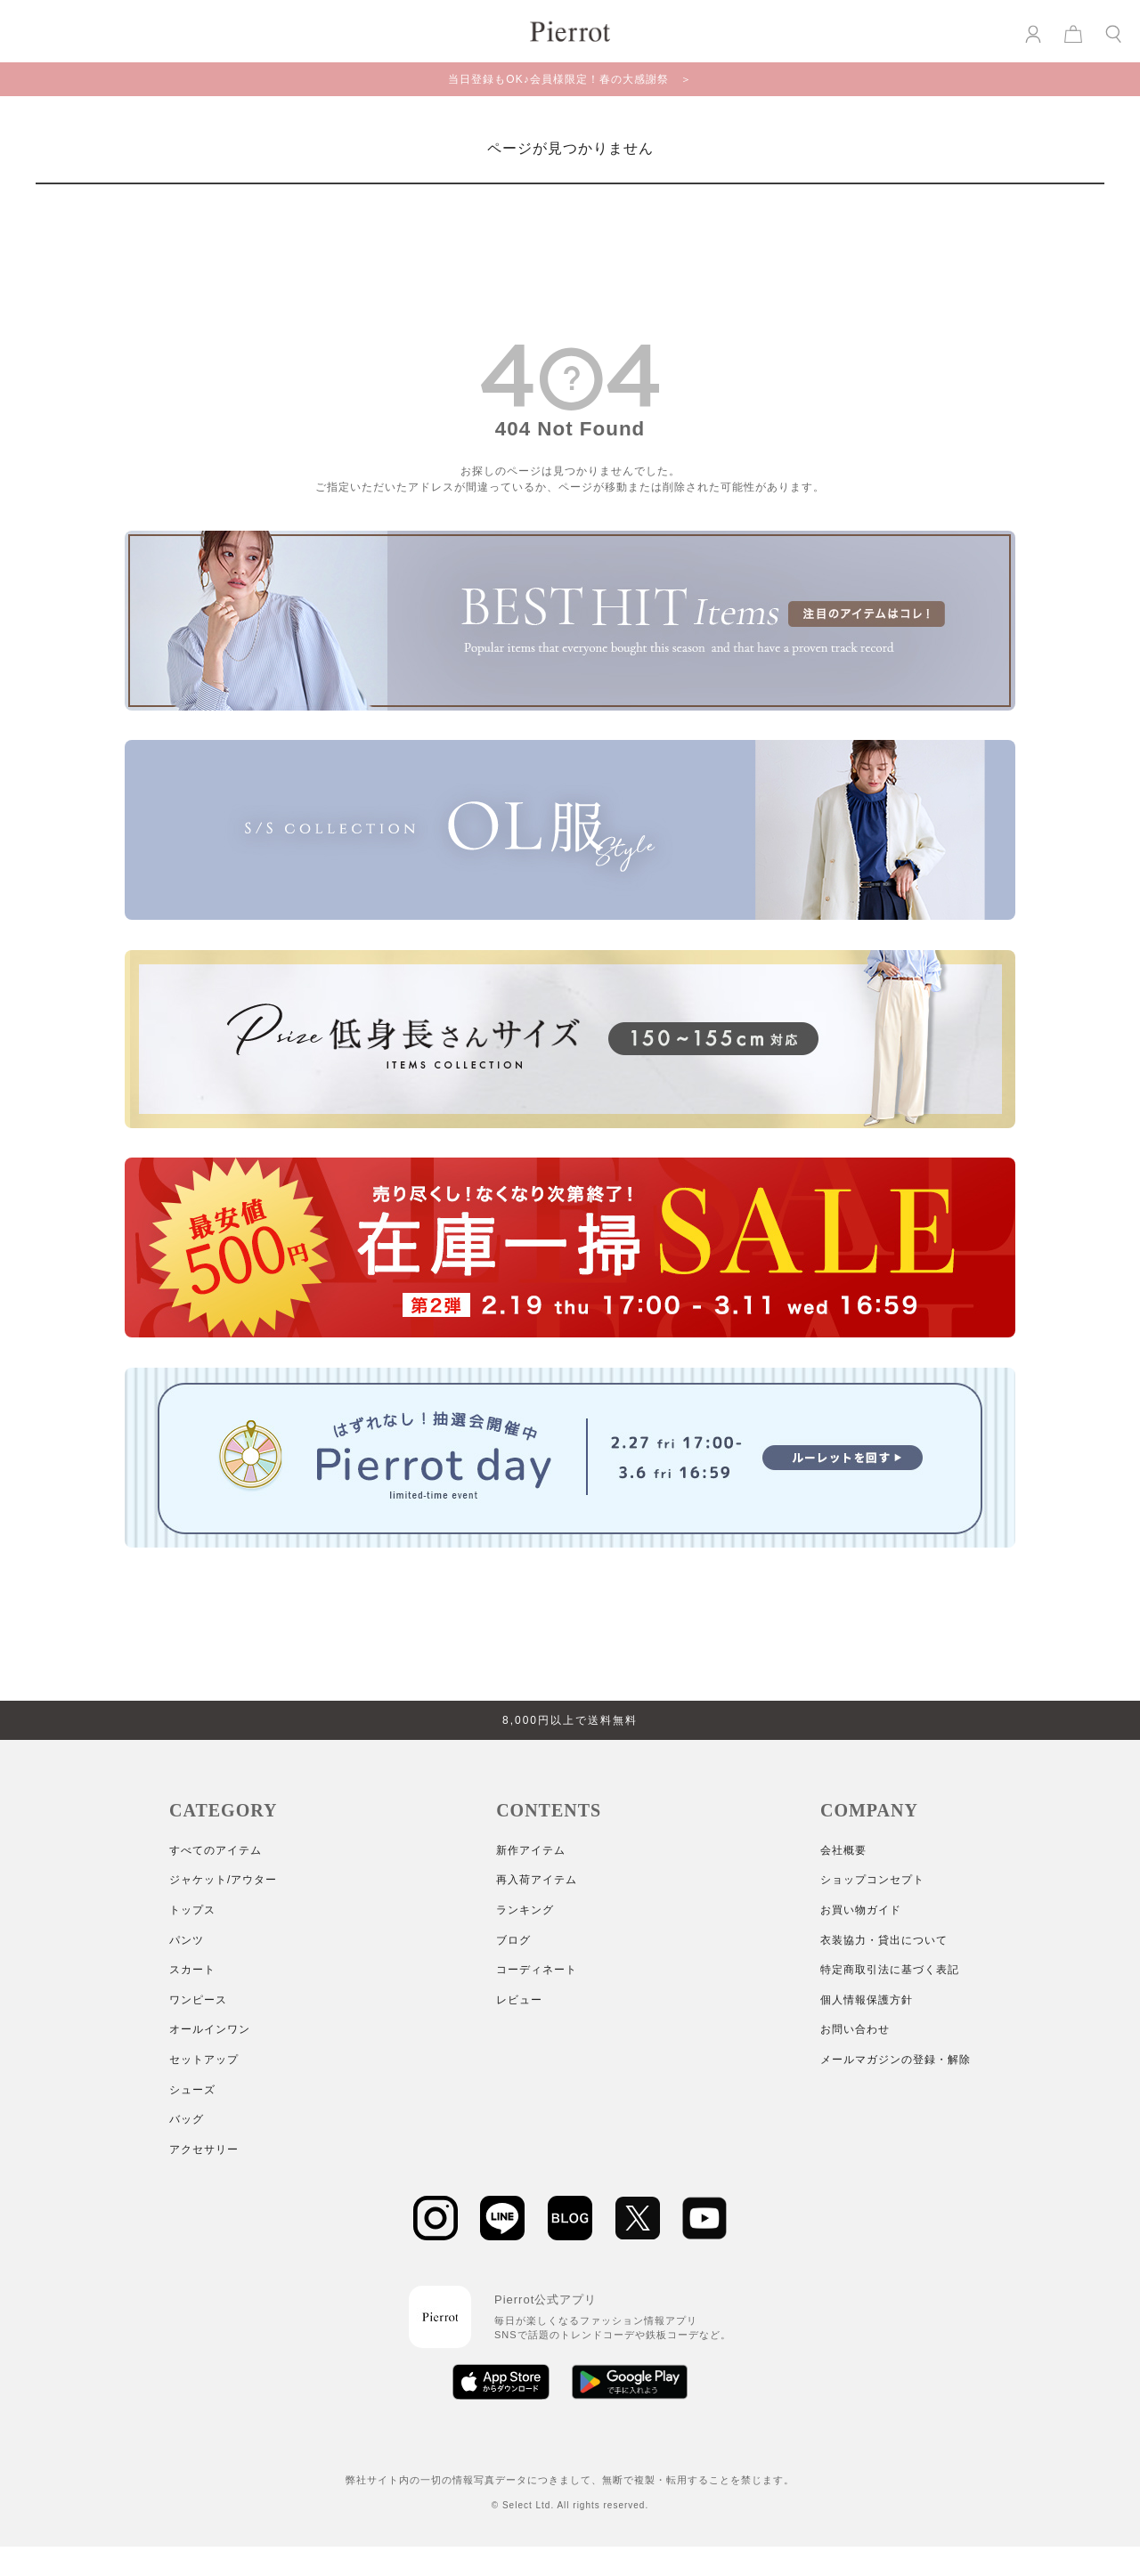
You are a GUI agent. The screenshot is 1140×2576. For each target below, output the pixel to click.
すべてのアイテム (215, 1850)
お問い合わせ (855, 2029)
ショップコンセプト (872, 1879)
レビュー (519, 2000)
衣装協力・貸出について (884, 1940)
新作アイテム (531, 1850)
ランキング (525, 1910)
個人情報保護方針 (866, 2000)
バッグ (186, 2119)
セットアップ (204, 2059)
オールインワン (209, 2029)
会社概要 (843, 1850)
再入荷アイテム (536, 1879)
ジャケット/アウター (223, 1879)
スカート (192, 1969)
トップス (192, 1910)
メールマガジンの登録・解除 (895, 2059)
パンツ (186, 1940)
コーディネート (536, 1969)
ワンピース (198, 2000)
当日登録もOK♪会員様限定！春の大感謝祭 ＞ (569, 79)
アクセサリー (204, 2149)
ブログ (513, 1940)
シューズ (192, 2090)
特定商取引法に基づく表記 (889, 1969)
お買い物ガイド (860, 1910)
